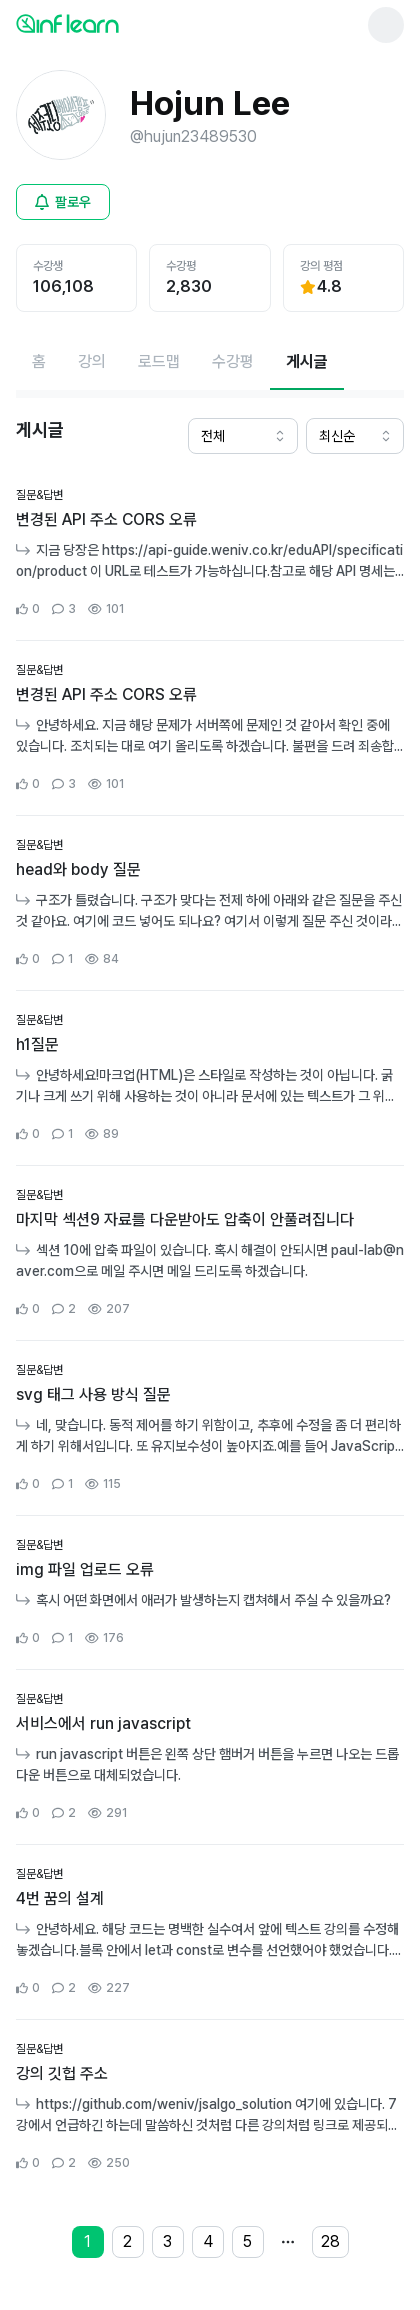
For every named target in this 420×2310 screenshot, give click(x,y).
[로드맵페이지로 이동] (159, 362)
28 (330, 2241)
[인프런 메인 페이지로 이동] (116, 23)
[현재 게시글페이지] (307, 362)
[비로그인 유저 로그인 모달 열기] (63, 202)
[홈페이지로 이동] (39, 362)
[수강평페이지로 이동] (233, 362)
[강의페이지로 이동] (92, 362)
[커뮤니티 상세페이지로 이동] (210, 553)
